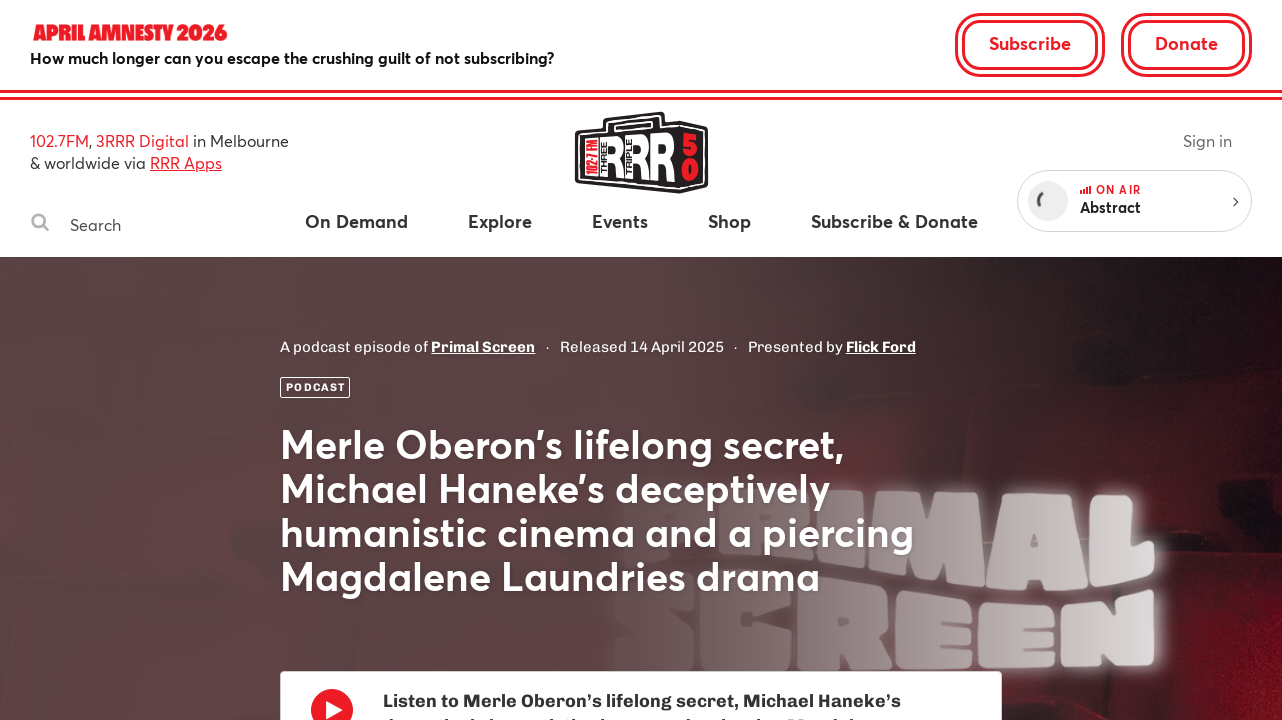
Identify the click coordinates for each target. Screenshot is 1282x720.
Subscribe (1030, 43)
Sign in (1207, 140)
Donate (1186, 43)
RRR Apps (186, 162)
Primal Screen (483, 347)
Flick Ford (881, 347)
